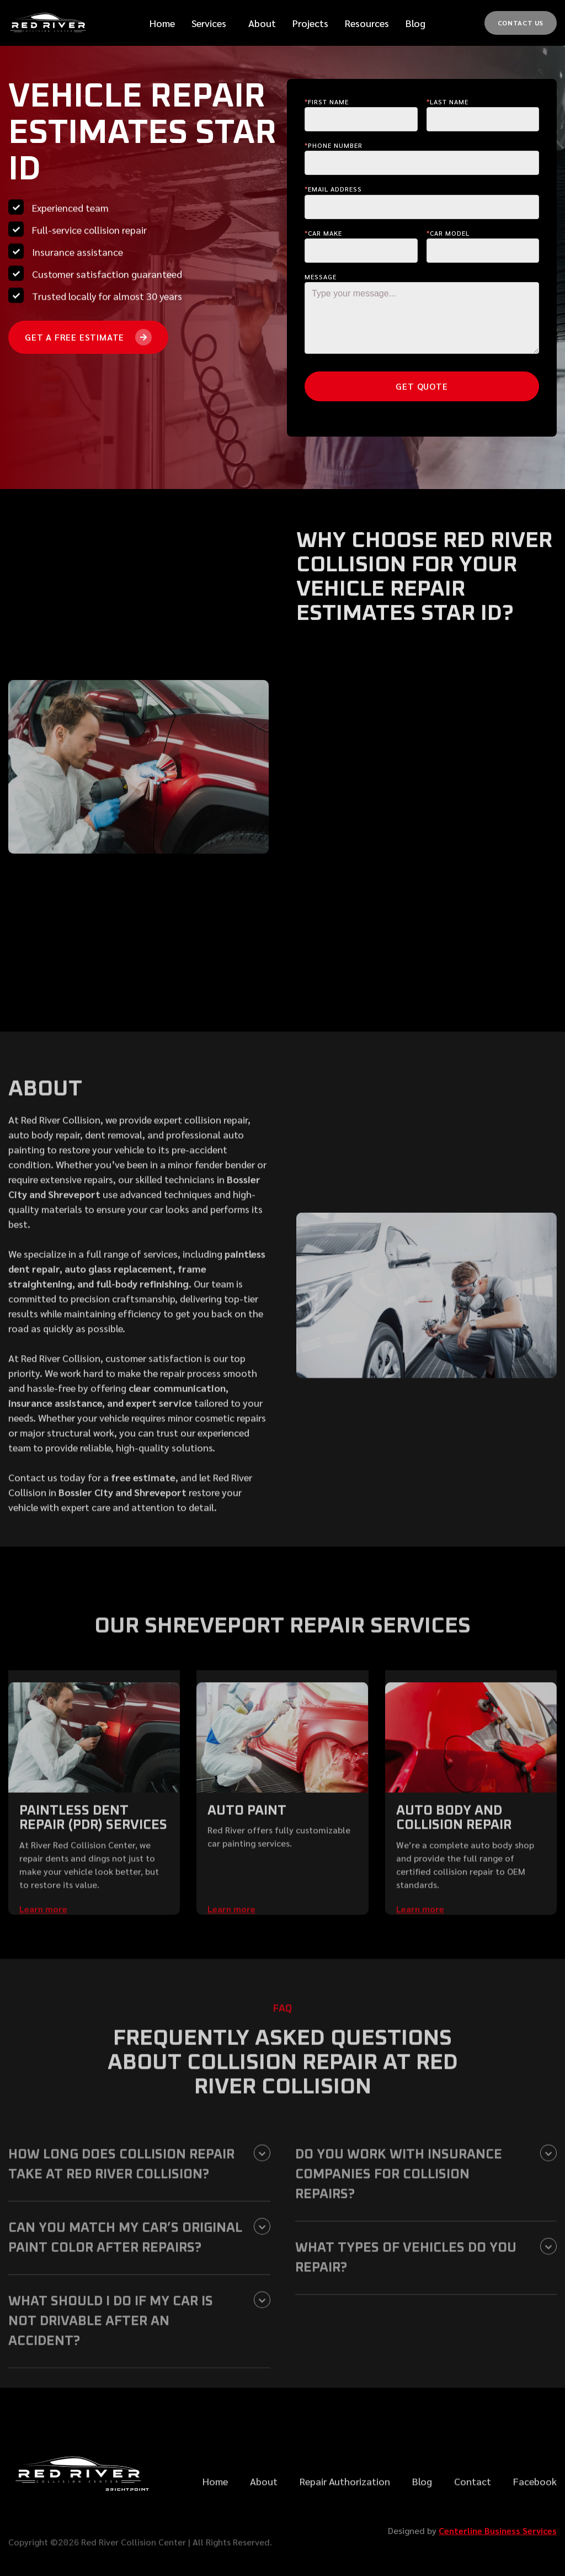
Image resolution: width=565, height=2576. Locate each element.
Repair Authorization (345, 2514)
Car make (323, 233)
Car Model (448, 233)
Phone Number (334, 145)
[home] (49, 23)
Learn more (43, 1941)
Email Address (333, 188)
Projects (310, 23)
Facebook (535, 2514)
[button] (208, 23)
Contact (472, 2514)
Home (162, 23)
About (264, 2514)
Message (321, 276)
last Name (447, 101)
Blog (415, 23)
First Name (327, 101)
